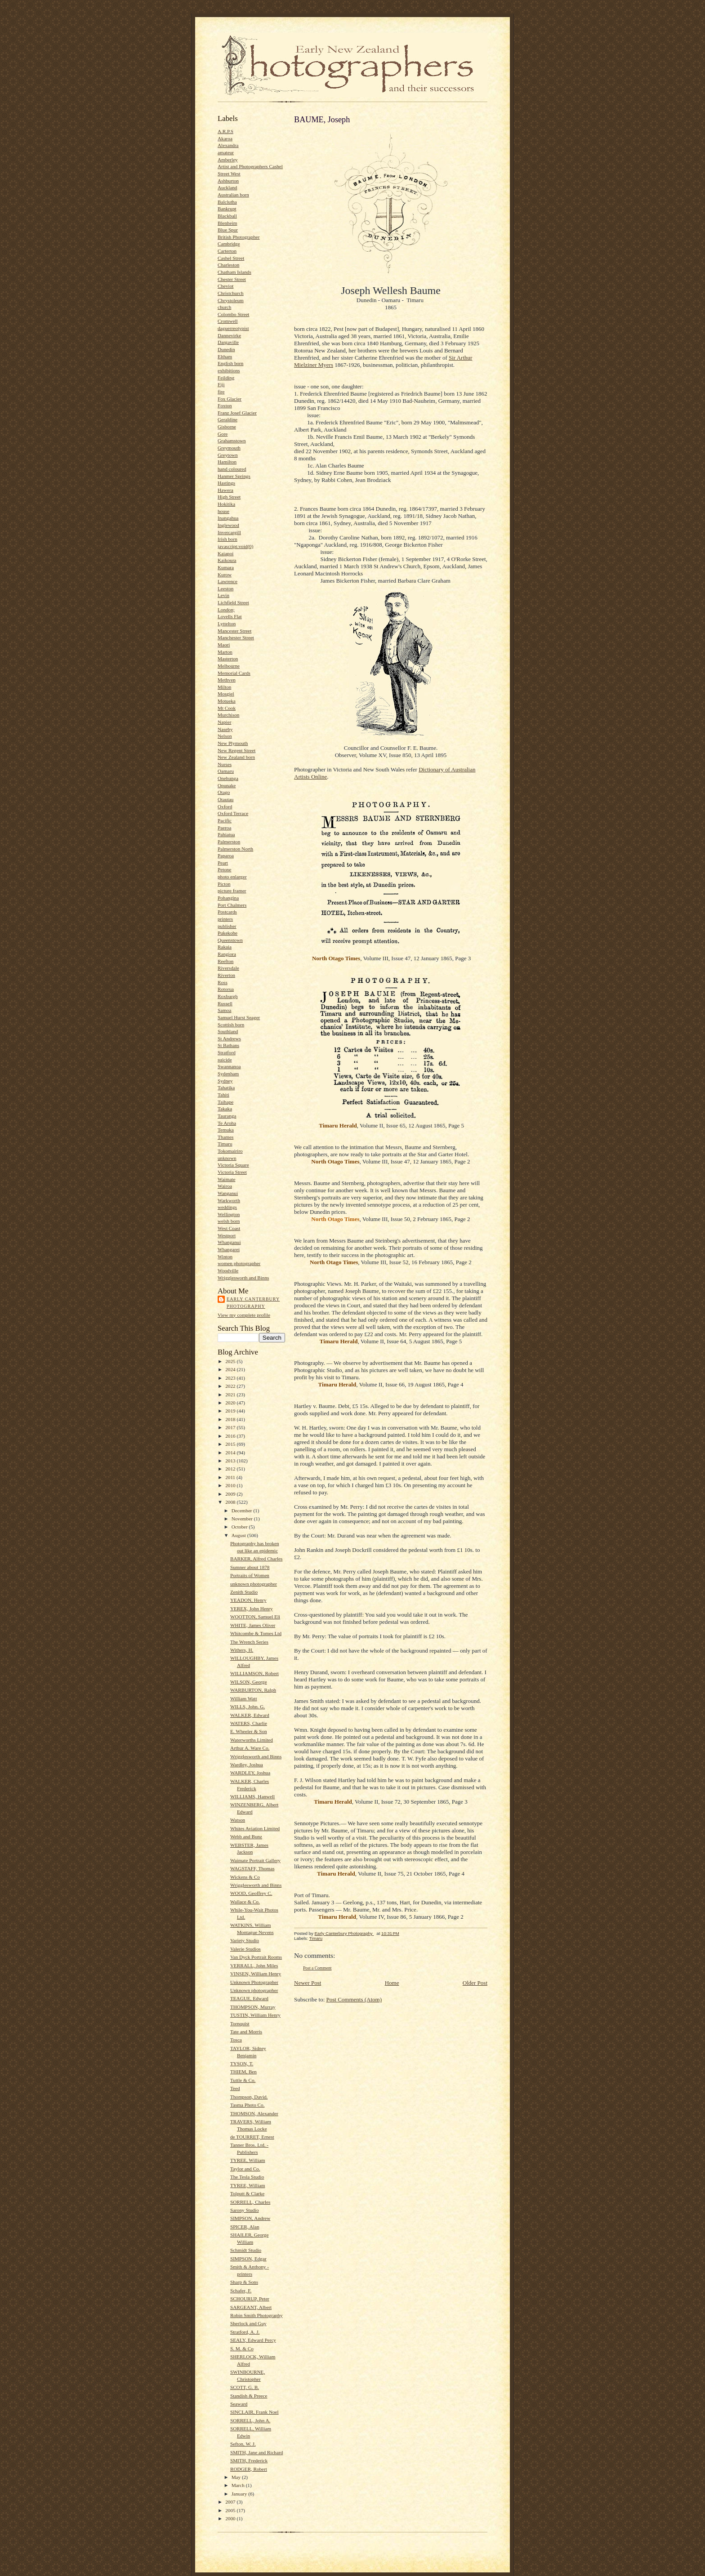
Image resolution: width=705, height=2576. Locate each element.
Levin (223, 595)
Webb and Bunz (246, 1836)
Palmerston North (235, 848)
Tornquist (240, 2023)
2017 (230, 1427)
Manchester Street (236, 637)
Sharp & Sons (244, 2282)
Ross (223, 982)
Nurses (225, 764)
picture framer (232, 890)
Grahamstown (232, 440)
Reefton (225, 961)
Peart (223, 862)
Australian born (233, 194)
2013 (230, 1460)
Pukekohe (227, 933)
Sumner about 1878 (250, 1567)
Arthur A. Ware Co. (249, 1748)
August (239, 1535)
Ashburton (228, 180)
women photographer (239, 1263)
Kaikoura (227, 560)
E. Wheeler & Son (248, 1731)
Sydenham (228, 1073)
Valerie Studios (245, 1949)
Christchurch (231, 293)
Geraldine (227, 419)
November (243, 1518)
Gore (223, 434)
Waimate (226, 1179)
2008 (230, 1502)
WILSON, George (248, 1682)
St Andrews (229, 1038)
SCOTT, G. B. (244, 2387)
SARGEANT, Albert (251, 2307)
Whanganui (229, 1242)
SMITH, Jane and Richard (256, 2452)
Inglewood (228, 525)
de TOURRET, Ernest (252, 2136)
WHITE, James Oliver (252, 1625)
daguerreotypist (233, 328)
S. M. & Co (242, 2348)
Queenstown (230, 940)
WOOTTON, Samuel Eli (255, 1616)
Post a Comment (317, 1967)
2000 (230, 2518)
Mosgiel (226, 693)
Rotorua (226, 989)
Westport (227, 1235)
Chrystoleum (231, 300)
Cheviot (225, 286)
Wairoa (225, 1186)
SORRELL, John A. (250, 2420)
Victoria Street (232, 1172)
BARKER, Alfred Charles (256, 1558)
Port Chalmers (232, 905)
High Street (229, 496)
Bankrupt (227, 208)
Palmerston (229, 841)
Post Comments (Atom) (354, 1999)
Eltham (225, 356)
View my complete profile (244, 1315)
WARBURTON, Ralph (253, 1690)
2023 (230, 1378)
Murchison (228, 715)
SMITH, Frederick (249, 2460)
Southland (228, 1031)
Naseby (225, 729)
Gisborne (227, 426)
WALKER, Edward (249, 1715)
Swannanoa (229, 1066)
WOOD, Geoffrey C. (251, 1893)
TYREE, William (247, 2160)
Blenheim (227, 223)
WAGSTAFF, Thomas (252, 1868)
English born (230, 363)
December (243, 1510)
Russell (225, 1003)
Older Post (475, 1982)
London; (226, 609)
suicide (225, 1059)
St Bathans (228, 1045)
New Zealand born (236, 757)
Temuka (226, 1129)
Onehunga (228, 778)
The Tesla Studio (247, 2176)
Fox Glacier (229, 398)
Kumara (226, 567)
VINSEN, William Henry (255, 1973)
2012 (230, 1468)
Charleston (228, 264)
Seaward (238, 2404)
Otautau (225, 799)
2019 (230, 1410)
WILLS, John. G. (247, 1706)
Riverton (226, 975)
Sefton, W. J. (243, 2444)
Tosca (236, 2039)
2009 (230, 1494)
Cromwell (228, 321)
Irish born (227, 539)
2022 (230, 1386)
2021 (230, 1394)
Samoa (224, 1010)
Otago (224, 792)
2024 (230, 1369)
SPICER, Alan (244, 2226)
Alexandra (228, 145)
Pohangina (228, 897)
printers (225, 919)
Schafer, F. (240, 2290)
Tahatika (226, 1087)
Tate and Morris (246, 2031)
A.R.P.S (225, 131)
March (239, 2485)
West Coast (229, 1228)
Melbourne (229, 666)
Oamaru (226, 771)
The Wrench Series (249, 1642)
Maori (224, 644)
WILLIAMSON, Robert (254, 1673)
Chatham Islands (234, 272)
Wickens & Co (245, 1877)
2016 (230, 1436)
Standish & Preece (249, 2395)
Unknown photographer (254, 1990)
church (224, 307)
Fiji (221, 384)
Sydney (225, 1080)
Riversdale (228, 968)
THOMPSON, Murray (253, 2007)
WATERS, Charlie (248, 1723)
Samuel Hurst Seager (239, 1017)
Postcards (227, 911)
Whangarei (229, 1249)
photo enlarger (232, 876)
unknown (227, 1158)
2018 (230, 1419)
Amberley (228, 159)
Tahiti (223, 1094)
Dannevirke (229, 335)
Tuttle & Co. (242, 2080)
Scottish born (231, 1024)
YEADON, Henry (248, 1600)
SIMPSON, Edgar (248, 2258)
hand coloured (232, 469)
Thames (225, 1137)
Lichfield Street (233, 602)
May (237, 2477)
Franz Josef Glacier (237, 412)
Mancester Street (234, 630)
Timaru (225, 1143)
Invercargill (229, 532)
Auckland (227, 187)
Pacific (225, 820)
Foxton (225, 405)
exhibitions (229, 370)
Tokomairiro (230, 1151)
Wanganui (228, 1193)
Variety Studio (244, 1940)
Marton (225, 652)
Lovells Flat (230, 616)
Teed (235, 2088)
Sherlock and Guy (248, 2323)
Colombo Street (233, 314)
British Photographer (238, 237)
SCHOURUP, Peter (249, 2298)
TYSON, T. (241, 2063)
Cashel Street (231, 258)
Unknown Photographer (254, 1982)
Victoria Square (233, 1165)
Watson (237, 1820)
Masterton (228, 658)
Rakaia (225, 946)
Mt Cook (227, 708)
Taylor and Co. (245, 2168)
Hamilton (227, 461)
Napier (224, 722)
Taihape (225, 1102)
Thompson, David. (249, 2096)
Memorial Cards (234, 673)
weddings (227, 1207)
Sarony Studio (244, 2210)
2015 (230, 1444)
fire (221, 391)
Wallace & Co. (245, 1901)
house (223, 511)
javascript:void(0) (235, 546)
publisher (227, 926)
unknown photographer (253, 1584)
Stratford (227, 1052)
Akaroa (225, 138)
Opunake (227, 785)
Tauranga (227, 1116)
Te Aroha (227, 1123)
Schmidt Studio (245, 2250)
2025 (230, 1361)
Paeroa (224, 827)
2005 (230, 2510)
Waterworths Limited (251, 1740)
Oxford (225, 806)
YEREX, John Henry (251, 1608)
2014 (230, 1452)
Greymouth (229, 447)
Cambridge (229, 243)
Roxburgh (228, 996)
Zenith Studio (244, 1592)
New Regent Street (236, 750)
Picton (224, 884)
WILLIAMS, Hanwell (252, 1796)
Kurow (225, 574)
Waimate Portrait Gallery (255, 1860)
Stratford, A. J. (244, 2332)
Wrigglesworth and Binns (243, 1277)
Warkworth (229, 1200)
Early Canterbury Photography (253, 1303)
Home (392, 1982)
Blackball (227, 215)
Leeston (225, 588)
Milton (224, 687)
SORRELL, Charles (250, 2202)
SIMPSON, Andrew (250, 2218)
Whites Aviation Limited (255, 1828)
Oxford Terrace (233, 813)
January (240, 2493)
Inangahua (228, 518)
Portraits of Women (249, 1575)
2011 (230, 1477)
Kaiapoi (225, 553)
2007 (230, 2502)
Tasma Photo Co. (247, 2105)
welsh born (229, 1221)
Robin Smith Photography (256, 2315)
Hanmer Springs (234, 476)
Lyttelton (227, 623)
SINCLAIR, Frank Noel (254, 2412)
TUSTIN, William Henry (255, 2015)
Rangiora (227, 954)
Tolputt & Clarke (247, 2193)
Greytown (228, 455)
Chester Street (232, 279)
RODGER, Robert (248, 2469)
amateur (226, 152)
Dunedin (226, 349)
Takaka (225, 1108)
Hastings (226, 483)
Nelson (225, 736)
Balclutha (227, 202)
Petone (224, 869)
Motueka (227, 701)
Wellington (229, 1214)
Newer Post (307, 1982)
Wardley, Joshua (246, 1764)
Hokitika (226, 504)
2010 (230, 1485)
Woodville (228, 1270)
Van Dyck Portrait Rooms (256, 1957)
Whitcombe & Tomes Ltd (255, 1633)
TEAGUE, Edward (249, 1998)
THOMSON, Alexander (254, 2113)
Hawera (225, 490)
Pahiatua (226, 834)
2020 (230, 1402)
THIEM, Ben (243, 2071)
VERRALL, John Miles (254, 1965)
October (240, 1526)
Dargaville (228, 342)
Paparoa (226, 855)
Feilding (226, 377)
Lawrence (227, 581)
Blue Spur (228, 229)
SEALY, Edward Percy (253, 2340)
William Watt (243, 1698)
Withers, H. (241, 1650)
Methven (227, 679)
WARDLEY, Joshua (250, 1772)
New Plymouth (233, 743)
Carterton (227, 251)
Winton (225, 1256)
